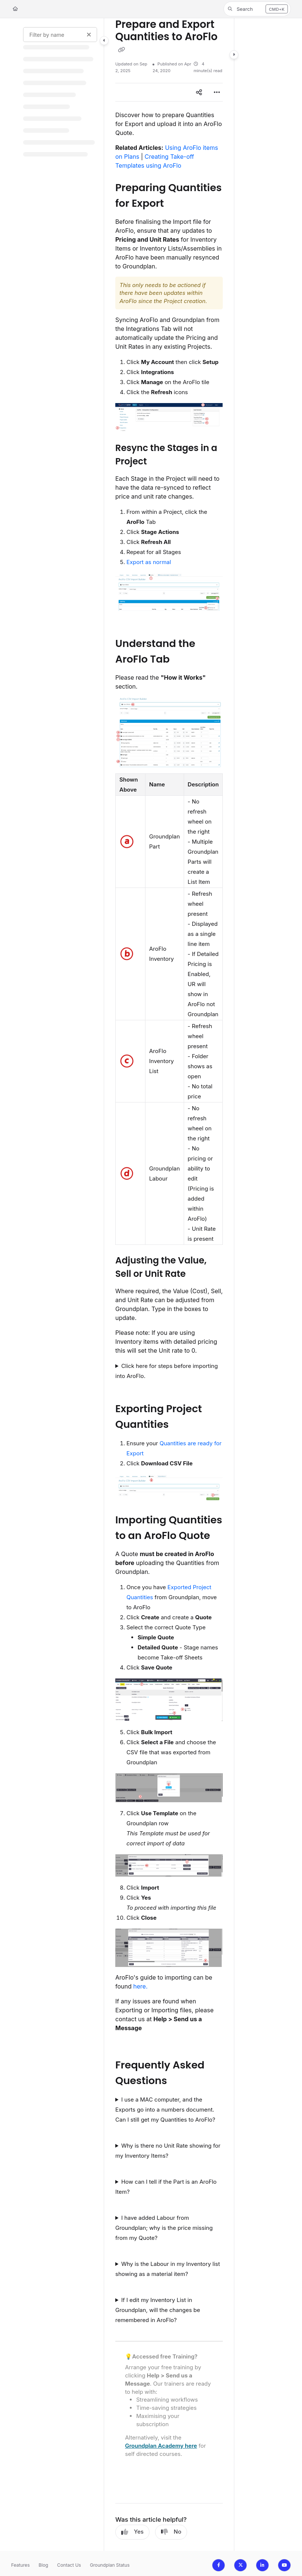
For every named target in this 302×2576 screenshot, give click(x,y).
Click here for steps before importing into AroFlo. (166, 1370)
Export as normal (148, 562)
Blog (43, 2565)
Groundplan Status (110, 2565)
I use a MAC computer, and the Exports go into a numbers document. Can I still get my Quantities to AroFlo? (165, 2109)
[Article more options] (217, 92)
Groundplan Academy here (161, 2445)
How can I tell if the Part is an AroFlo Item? (165, 2186)
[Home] (15, 9)
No (171, 2531)
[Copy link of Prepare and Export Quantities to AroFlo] (121, 49)
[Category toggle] (104, 40)
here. (140, 1986)
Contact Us (69, 2565)
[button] (257, 8)
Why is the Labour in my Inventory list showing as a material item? (167, 2268)
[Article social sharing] (199, 92)
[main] (169, 1284)
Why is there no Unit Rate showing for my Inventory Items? (168, 2150)
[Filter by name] (60, 34)
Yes (132, 2531)
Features (20, 2565)
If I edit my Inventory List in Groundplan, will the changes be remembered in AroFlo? (157, 2310)
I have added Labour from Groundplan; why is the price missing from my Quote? (164, 2227)
